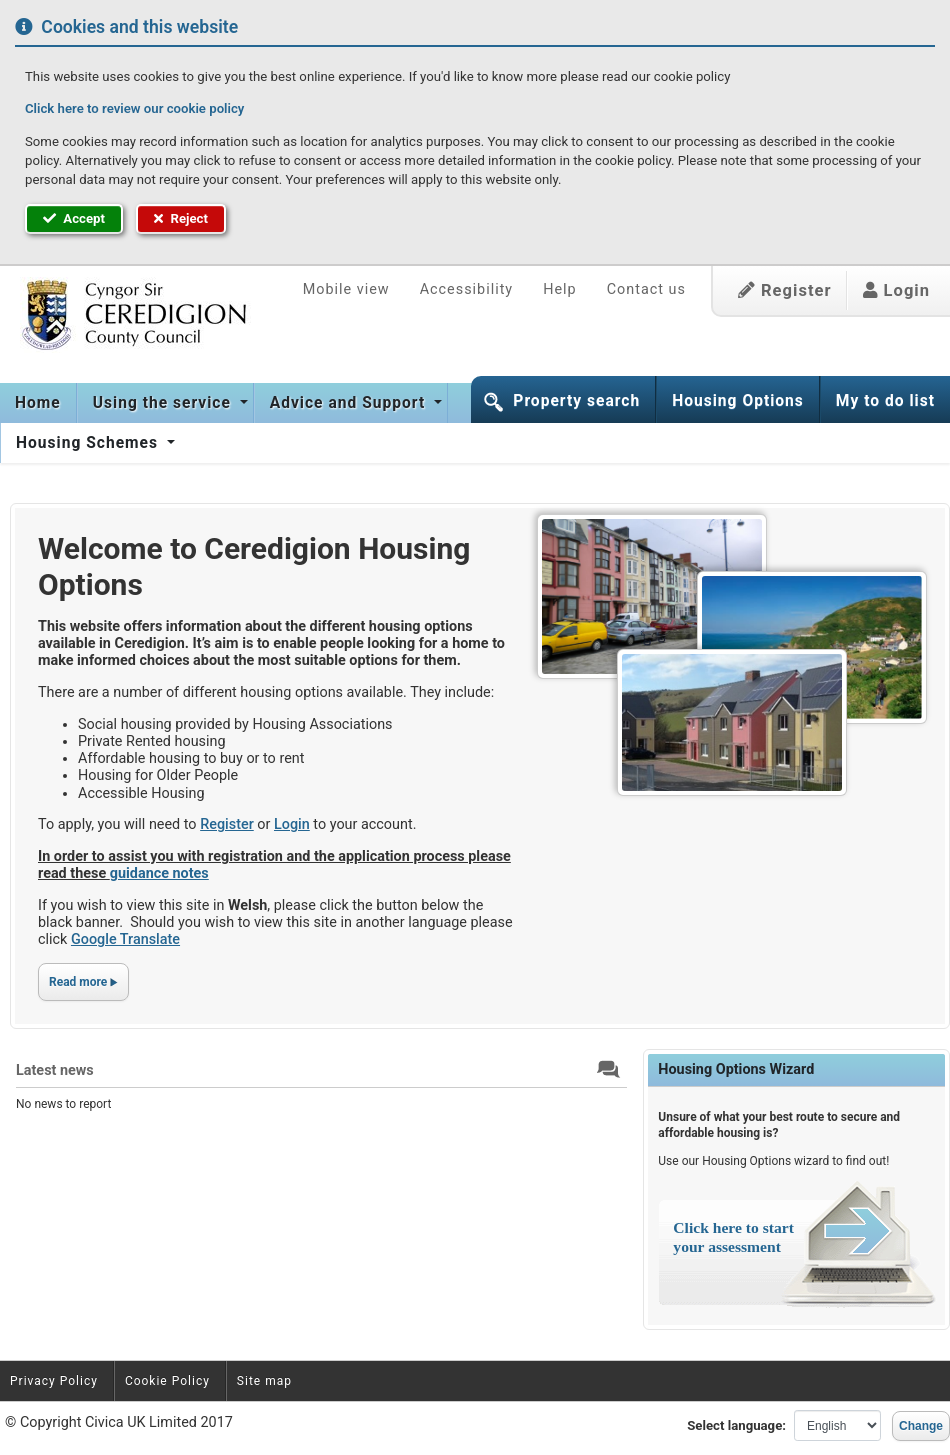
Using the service (164, 403)
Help (559, 289)
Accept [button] (74, 218)
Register (785, 290)
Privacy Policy (54, 1381)
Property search (576, 401)
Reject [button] (181, 218)
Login (896, 290)
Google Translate (125, 939)
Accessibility (467, 289)
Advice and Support (350, 403)
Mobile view (346, 289)
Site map (264, 1381)
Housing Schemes (89, 443)
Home (38, 403)
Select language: (736, 1425)
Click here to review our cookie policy (134, 108)
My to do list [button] (885, 401)
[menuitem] (38, 403)
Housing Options (738, 401)
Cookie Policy (167, 1381)
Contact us (646, 289)
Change (921, 1426)
